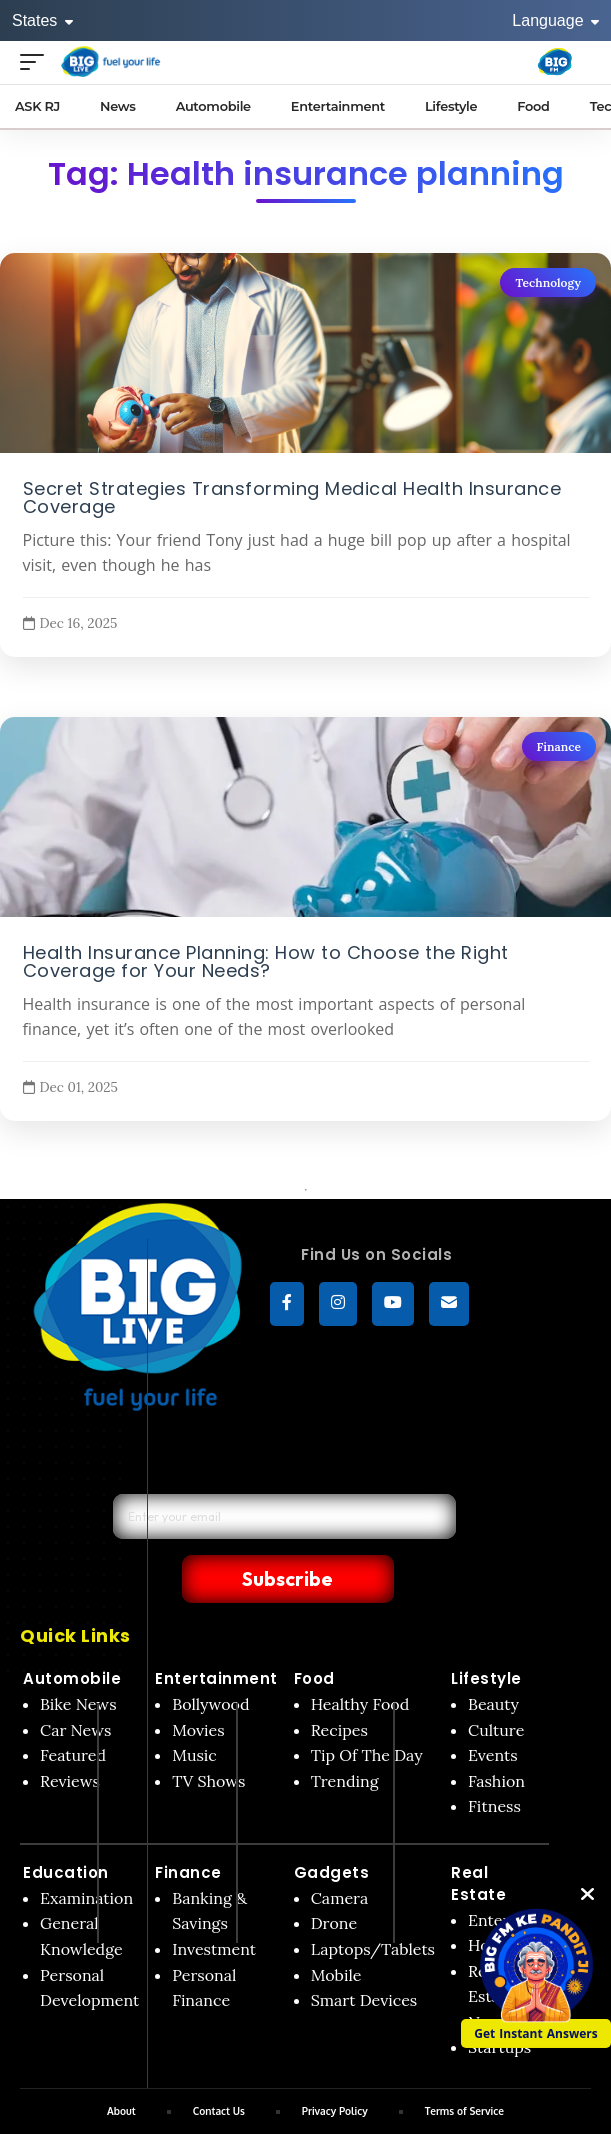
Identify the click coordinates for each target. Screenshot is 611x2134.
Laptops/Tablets (373, 1906)
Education (66, 1829)
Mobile (336, 1932)
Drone (334, 1880)
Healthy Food (360, 1661)
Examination (86, 1855)
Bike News (78, 1661)
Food (314, 1635)
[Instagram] (338, 1304)
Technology (548, 282)
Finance (559, 746)
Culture (496, 1687)
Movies (198, 1687)
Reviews (70, 1738)
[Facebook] (287, 1304)
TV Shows (208, 1738)
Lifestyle (486, 1635)
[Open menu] (37, 61)
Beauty (493, 1661)
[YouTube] (393, 1304)
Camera (340, 1855)
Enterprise (507, 1877)
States (42, 20)
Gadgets (332, 1829)
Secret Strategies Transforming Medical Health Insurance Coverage (292, 497)
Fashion (496, 1738)
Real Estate (478, 1840)
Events (493, 1712)
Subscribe (397, 1534)
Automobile (72, 1635)
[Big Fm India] (555, 62)
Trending (345, 1738)
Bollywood (210, 1661)
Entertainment (216, 1635)
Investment (214, 1906)
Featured (73, 1712)
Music (194, 1712)
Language (555, 20)
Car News (75, 1687)
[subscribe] (449, 1304)
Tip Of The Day (367, 1712)
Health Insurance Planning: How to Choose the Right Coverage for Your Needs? (266, 961)
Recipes (339, 1687)
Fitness (494, 1763)
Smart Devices (364, 1957)
